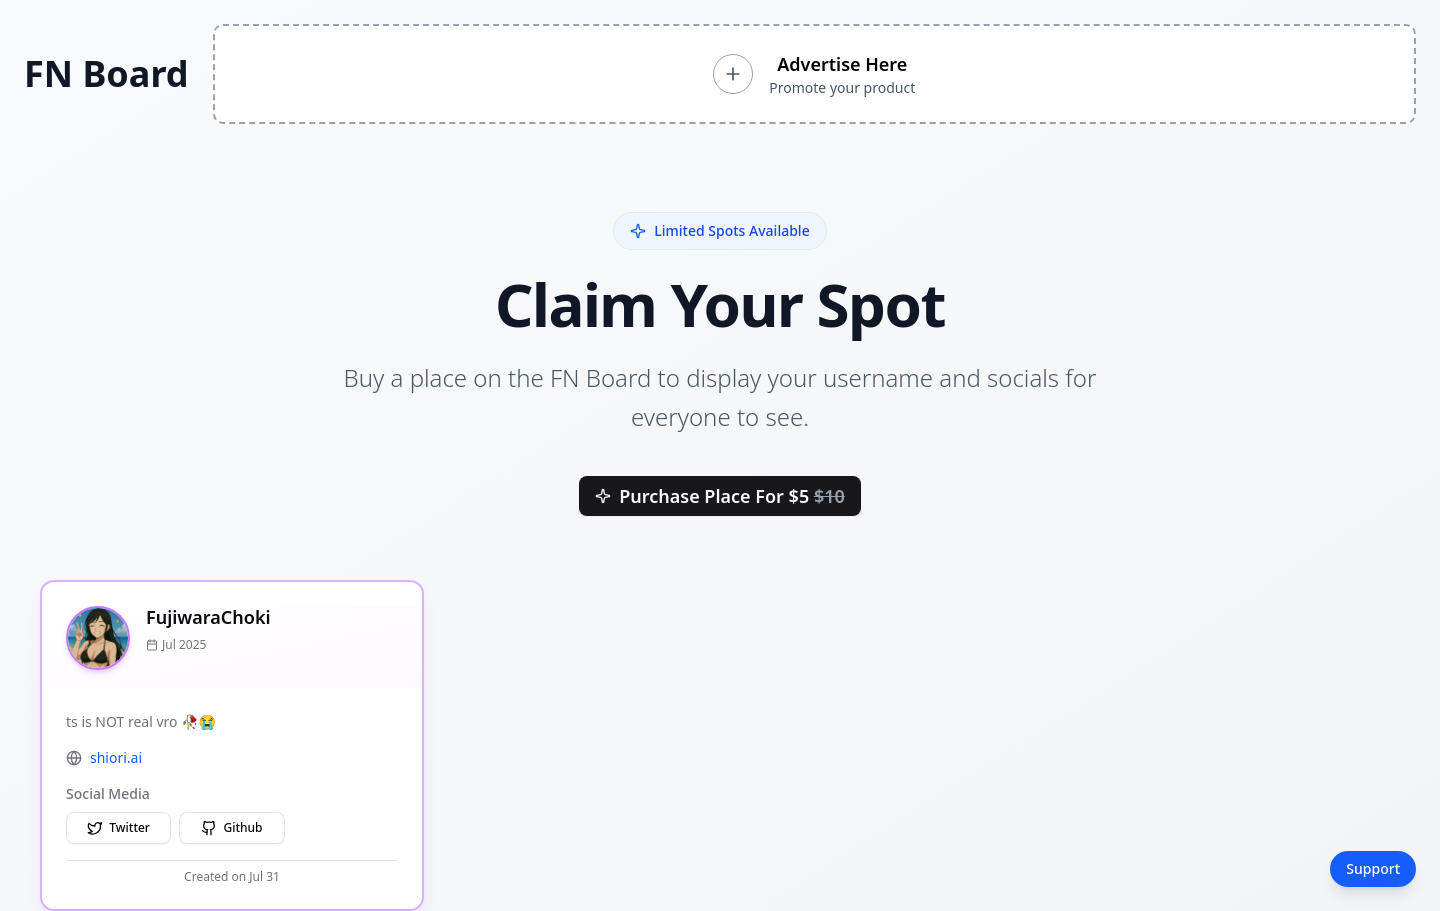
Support (1373, 868)
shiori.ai (116, 757)
